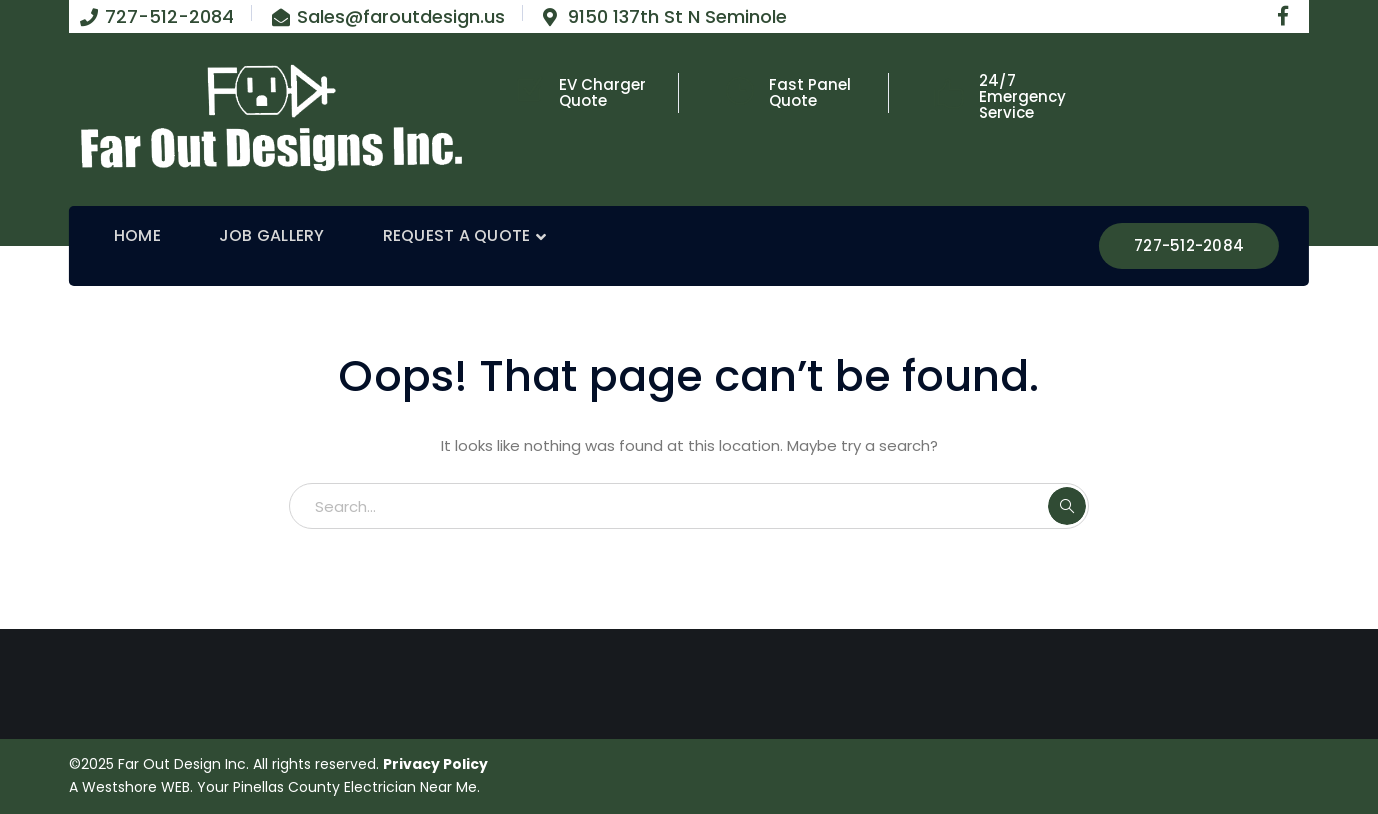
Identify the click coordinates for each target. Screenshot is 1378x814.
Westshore (119, 787)
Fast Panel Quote (810, 92)
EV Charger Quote (602, 92)
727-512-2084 (1189, 245)
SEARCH (1067, 506)
